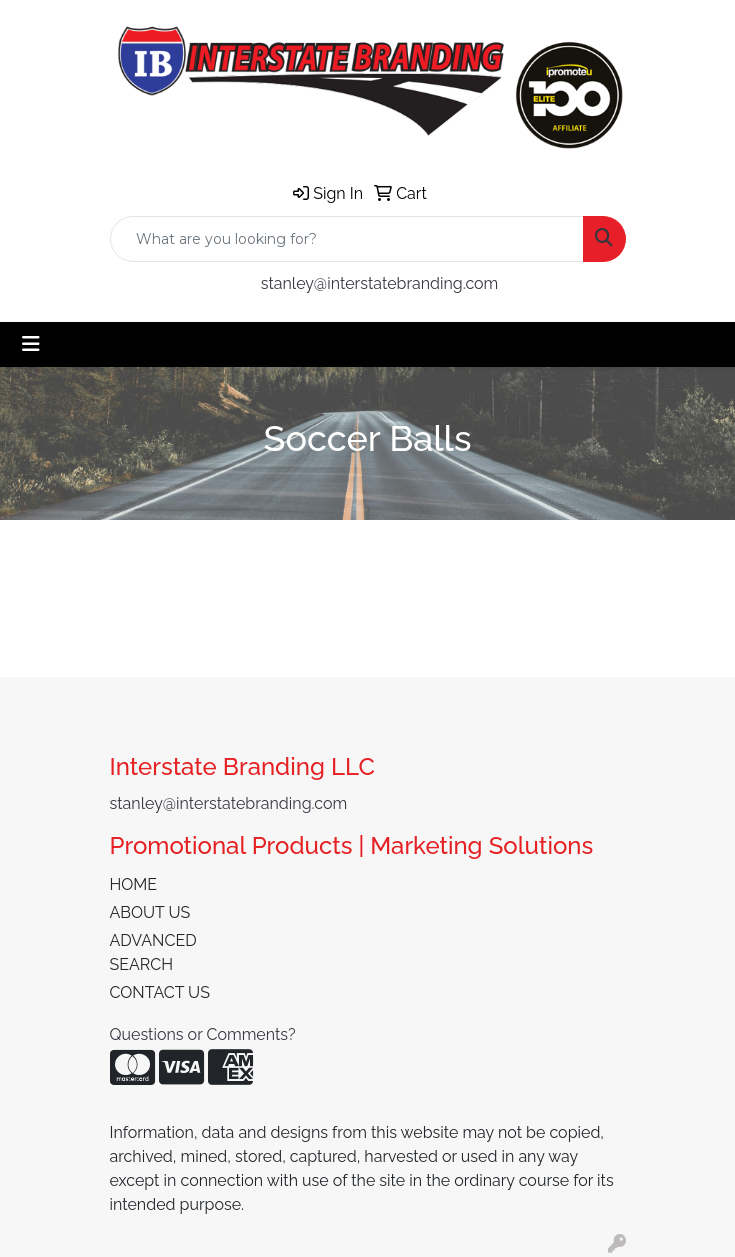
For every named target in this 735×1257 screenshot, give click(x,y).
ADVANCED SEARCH (153, 952)
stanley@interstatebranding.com (380, 283)
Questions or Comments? (203, 1034)
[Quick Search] (347, 239)
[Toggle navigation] (31, 344)
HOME (134, 884)
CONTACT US (160, 992)
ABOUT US (150, 912)
